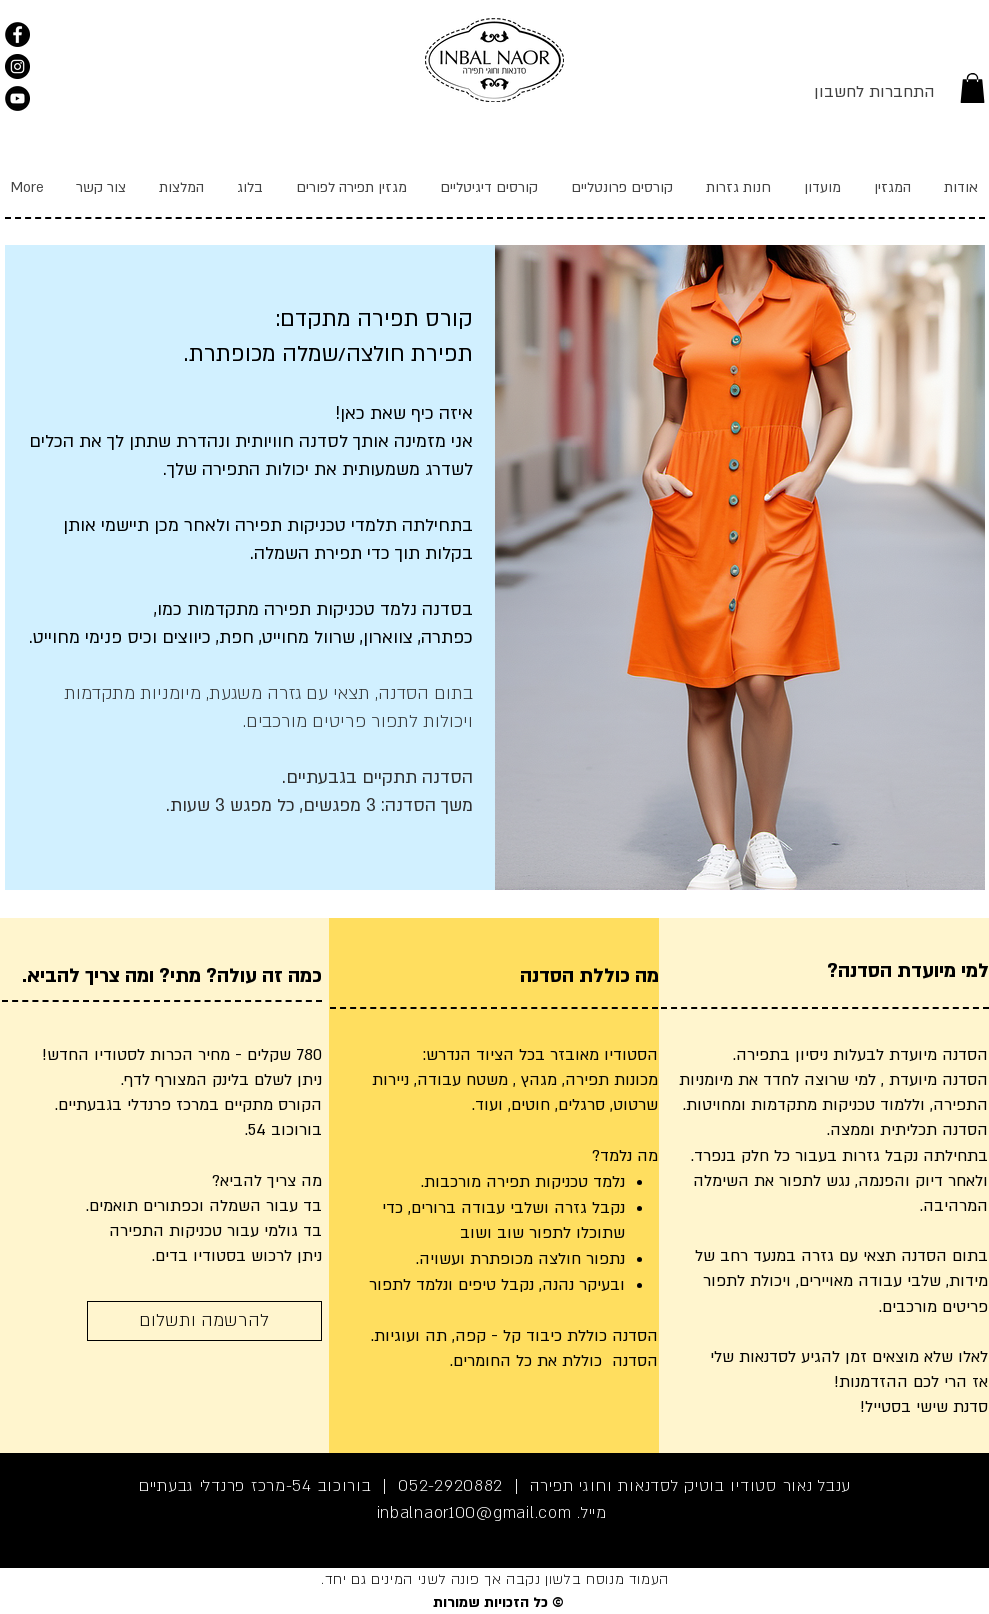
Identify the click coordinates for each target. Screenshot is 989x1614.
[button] (621, 187)
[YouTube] (17, 98)
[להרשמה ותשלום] (204, 1321)
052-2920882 (450, 1486)
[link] (972, 88)
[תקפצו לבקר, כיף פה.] (17, 34)
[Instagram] (17, 66)
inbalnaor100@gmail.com (474, 1513)
